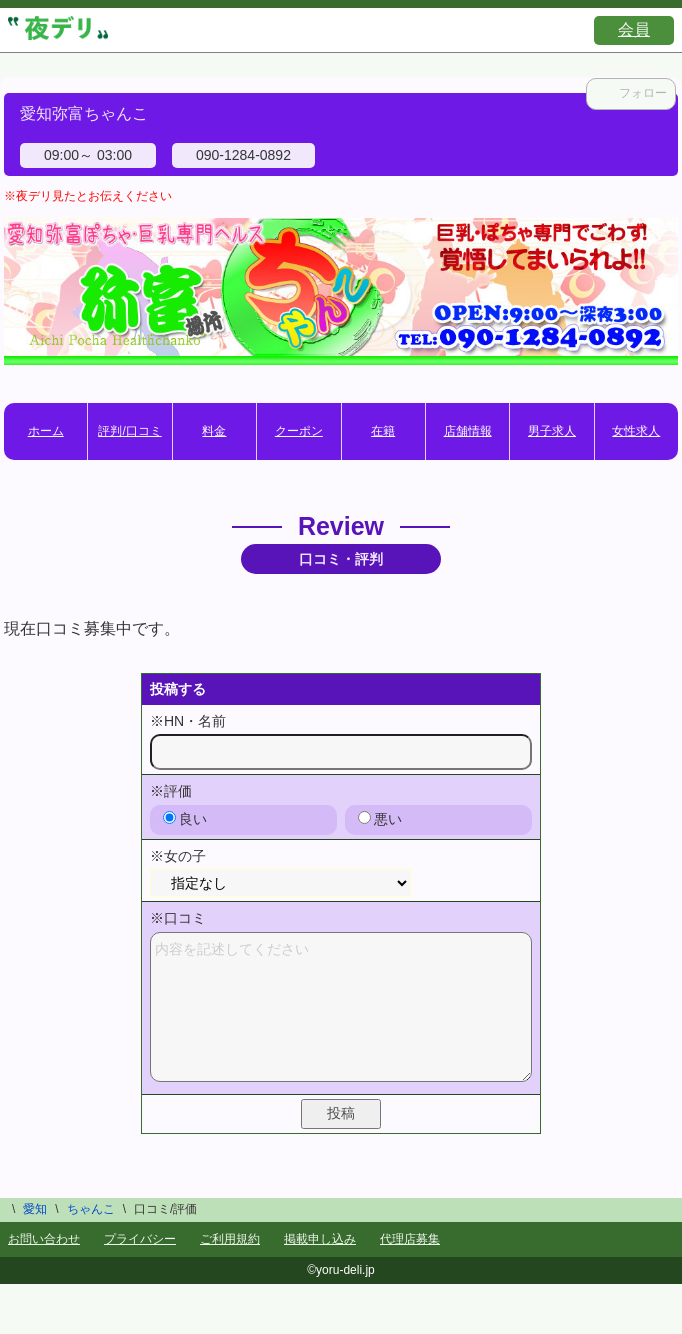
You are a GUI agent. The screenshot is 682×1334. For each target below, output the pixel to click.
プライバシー (140, 1239)
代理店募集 (410, 1239)
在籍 (383, 431)
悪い (380, 819)
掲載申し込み (320, 1239)
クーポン (299, 431)
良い (185, 819)
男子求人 (552, 431)
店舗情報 (468, 431)
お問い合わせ (44, 1239)
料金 (214, 431)
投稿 (341, 1113)
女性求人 (636, 431)
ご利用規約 (230, 1239)
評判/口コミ (129, 431)
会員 (634, 29)
